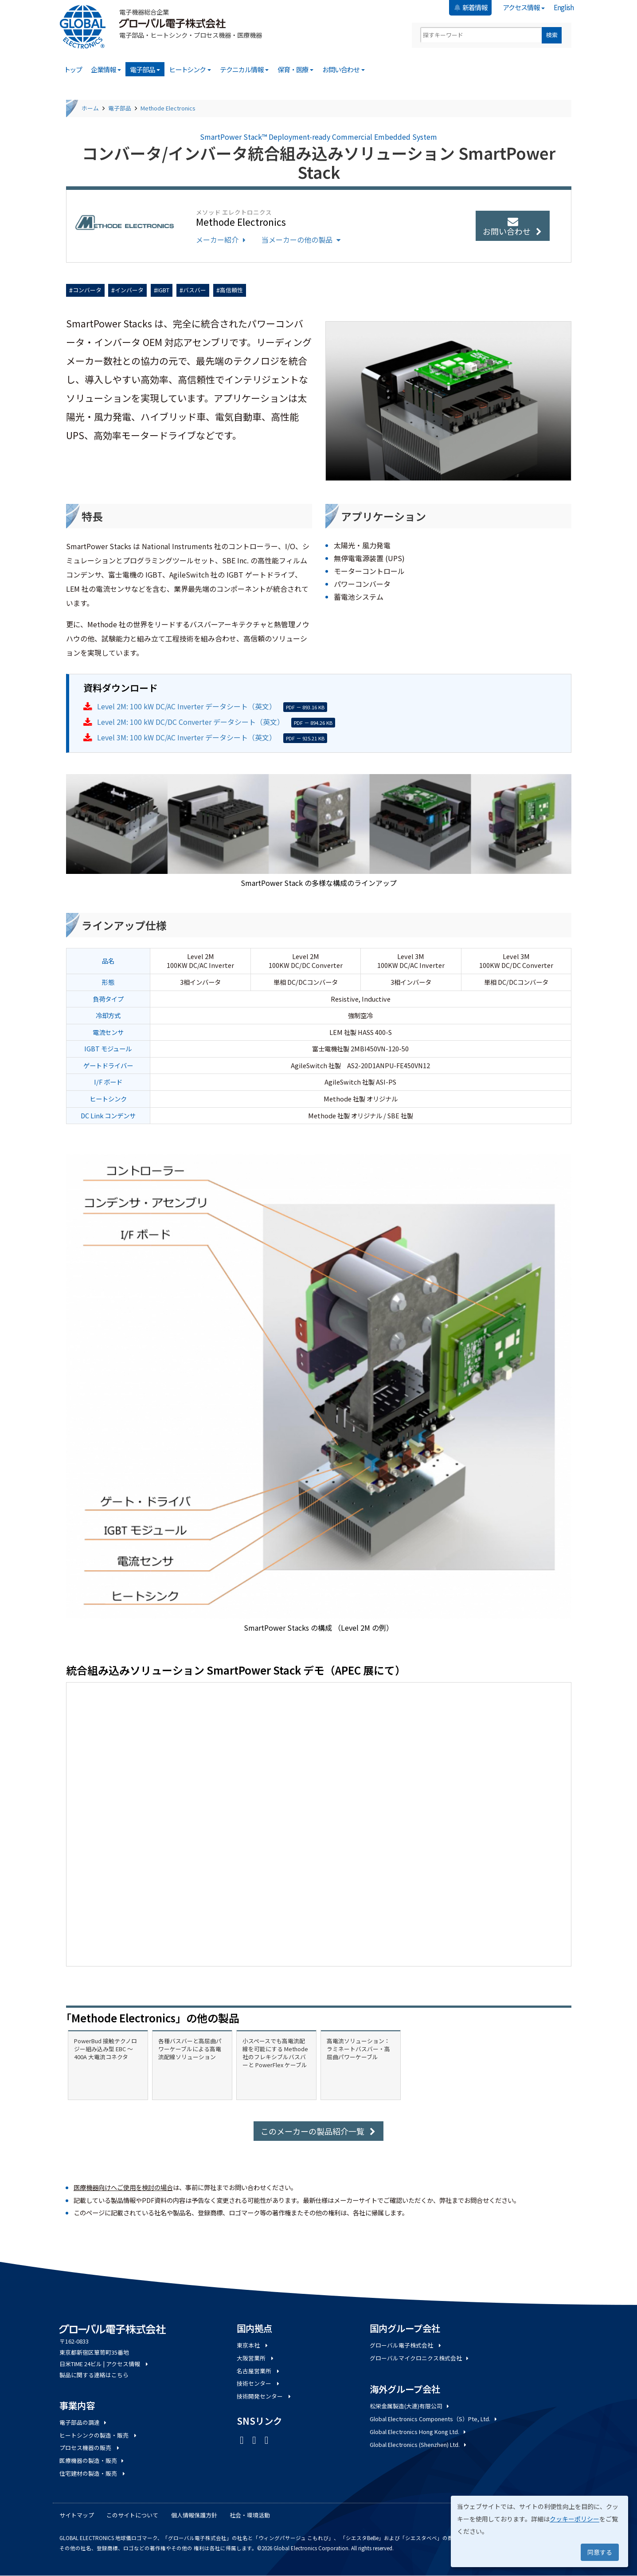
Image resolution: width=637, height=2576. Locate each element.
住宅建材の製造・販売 (93, 2473)
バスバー (194, 290)
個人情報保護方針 (194, 2515)
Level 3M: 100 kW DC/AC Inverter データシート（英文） (186, 737)
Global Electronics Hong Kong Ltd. (419, 2431)
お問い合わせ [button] (513, 227)
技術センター (259, 2383)
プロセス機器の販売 (90, 2447)
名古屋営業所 (259, 2371)
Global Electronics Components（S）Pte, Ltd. (434, 2419)
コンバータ (87, 290)
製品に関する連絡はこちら (94, 2375)
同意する (599, 2552)
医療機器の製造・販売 (92, 2460)
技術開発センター (265, 2396)
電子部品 (145, 69)
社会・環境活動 (250, 2515)
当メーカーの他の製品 (302, 239)
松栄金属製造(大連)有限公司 (410, 2406)
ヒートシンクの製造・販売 (98, 2435)
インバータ (129, 290)
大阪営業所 (256, 2358)
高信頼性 (231, 290)
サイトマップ (76, 2515)
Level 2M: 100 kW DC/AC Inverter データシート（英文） (186, 706)
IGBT (163, 290)
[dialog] (539, 2531)
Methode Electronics (168, 108)
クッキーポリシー (574, 2518)
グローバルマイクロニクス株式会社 (420, 2358)
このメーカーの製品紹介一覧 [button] (318, 2131)
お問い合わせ (343, 69)
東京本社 (253, 2345)
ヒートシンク (190, 69)
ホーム (90, 108)
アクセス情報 (524, 7)
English (564, 7)
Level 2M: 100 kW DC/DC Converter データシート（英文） (190, 721)
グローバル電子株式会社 (406, 2345)
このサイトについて (132, 2515)
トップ (73, 69)
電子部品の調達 (83, 2422)
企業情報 (106, 69)
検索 (552, 35)
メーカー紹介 (222, 239)
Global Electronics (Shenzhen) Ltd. (419, 2444)
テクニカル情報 (244, 69)
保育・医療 (295, 69)
